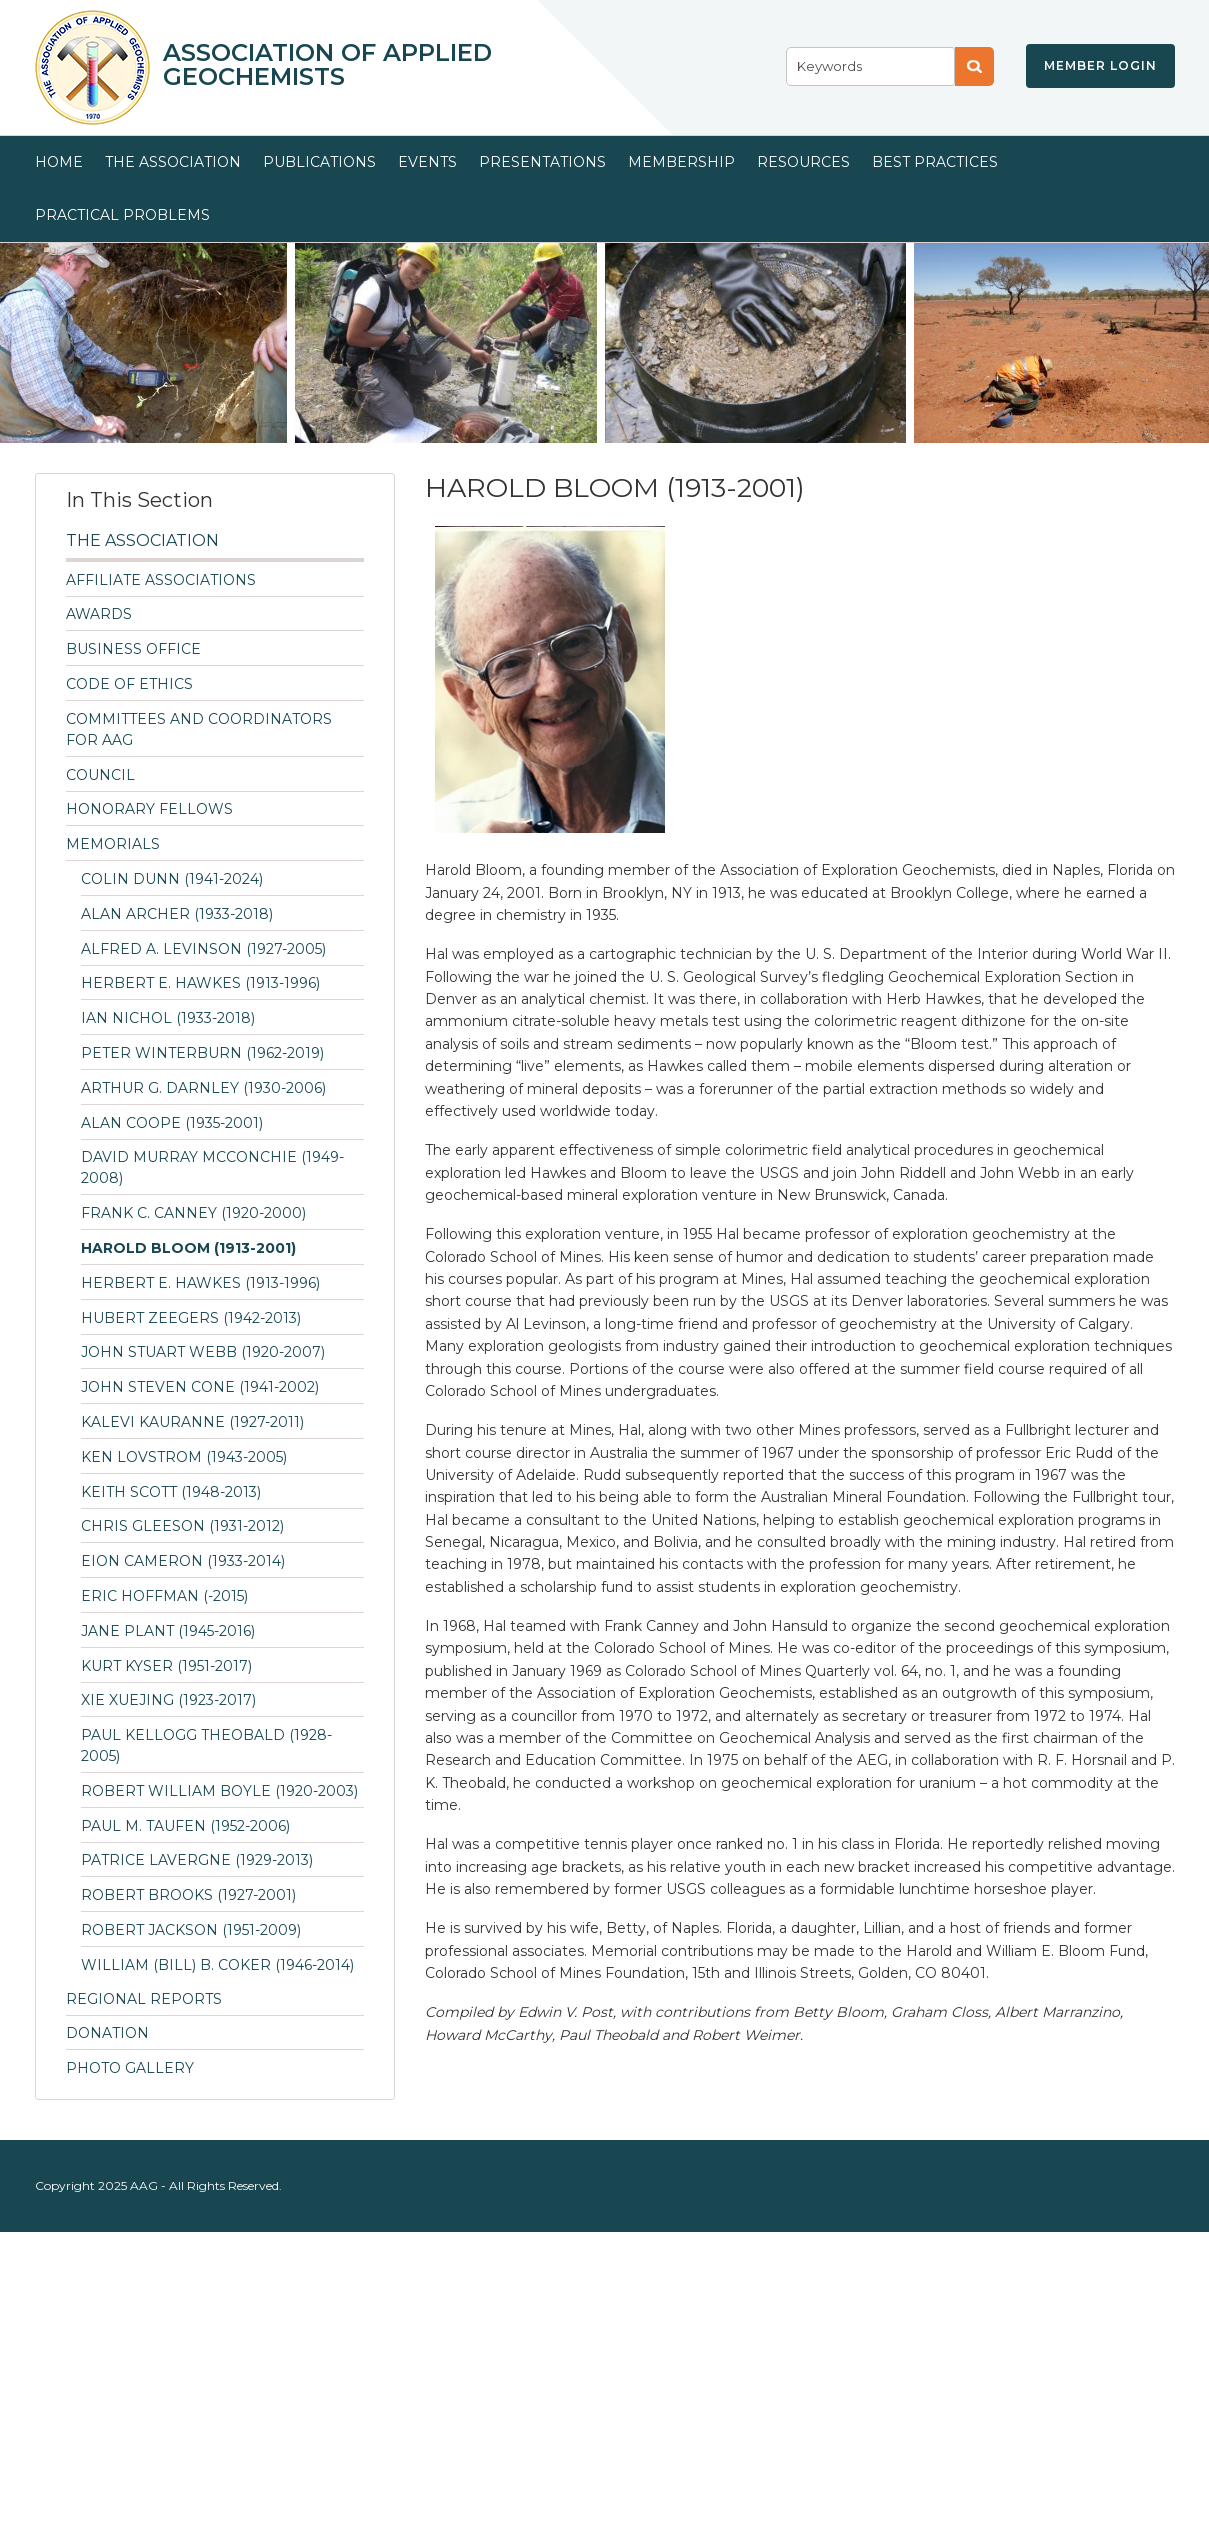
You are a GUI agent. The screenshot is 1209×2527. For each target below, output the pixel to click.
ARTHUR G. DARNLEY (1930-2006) (203, 1088)
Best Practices (935, 162)
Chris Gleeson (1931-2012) (182, 1526)
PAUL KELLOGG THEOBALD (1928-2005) (206, 1745)
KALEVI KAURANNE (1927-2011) (192, 1422)
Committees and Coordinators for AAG (199, 729)
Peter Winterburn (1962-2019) (202, 1053)
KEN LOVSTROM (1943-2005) (184, 1457)
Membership (681, 162)
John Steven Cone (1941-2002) (200, 1387)
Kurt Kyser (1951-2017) (166, 1666)
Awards (99, 614)
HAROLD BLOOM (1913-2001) (188, 1248)
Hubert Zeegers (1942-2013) (191, 1318)
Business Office (133, 649)
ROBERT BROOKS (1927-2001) (188, 1895)
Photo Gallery (130, 2068)
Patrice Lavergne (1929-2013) (197, 1860)
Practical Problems (122, 215)
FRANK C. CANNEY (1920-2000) (193, 1213)
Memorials (113, 844)
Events (427, 162)
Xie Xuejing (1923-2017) (168, 1700)
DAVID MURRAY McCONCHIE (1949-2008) (212, 1167)
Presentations (542, 162)
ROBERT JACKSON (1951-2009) (191, 1930)
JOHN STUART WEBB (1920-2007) (203, 1352)
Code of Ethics (129, 684)
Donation (107, 2033)
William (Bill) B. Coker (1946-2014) (217, 1965)
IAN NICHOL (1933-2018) (168, 1018)
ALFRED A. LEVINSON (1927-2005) (203, 949)
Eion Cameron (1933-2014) (183, 1561)
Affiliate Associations (161, 580)
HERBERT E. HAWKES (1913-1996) (200, 983)
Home (59, 162)
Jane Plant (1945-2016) (168, 1631)
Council (100, 775)
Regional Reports (144, 1999)
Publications (319, 162)
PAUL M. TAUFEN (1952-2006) (185, 1826)
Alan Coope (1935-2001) (172, 1123)
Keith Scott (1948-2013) (171, 1492)
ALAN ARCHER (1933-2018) (177, 914)
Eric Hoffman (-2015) (164, 1596)
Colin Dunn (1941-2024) (172, 879)
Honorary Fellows (149, 809)
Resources (803, 162)
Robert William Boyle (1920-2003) (219, 1791)
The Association (173, 162)
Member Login (1100, 65)
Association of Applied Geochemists (327, 65)
